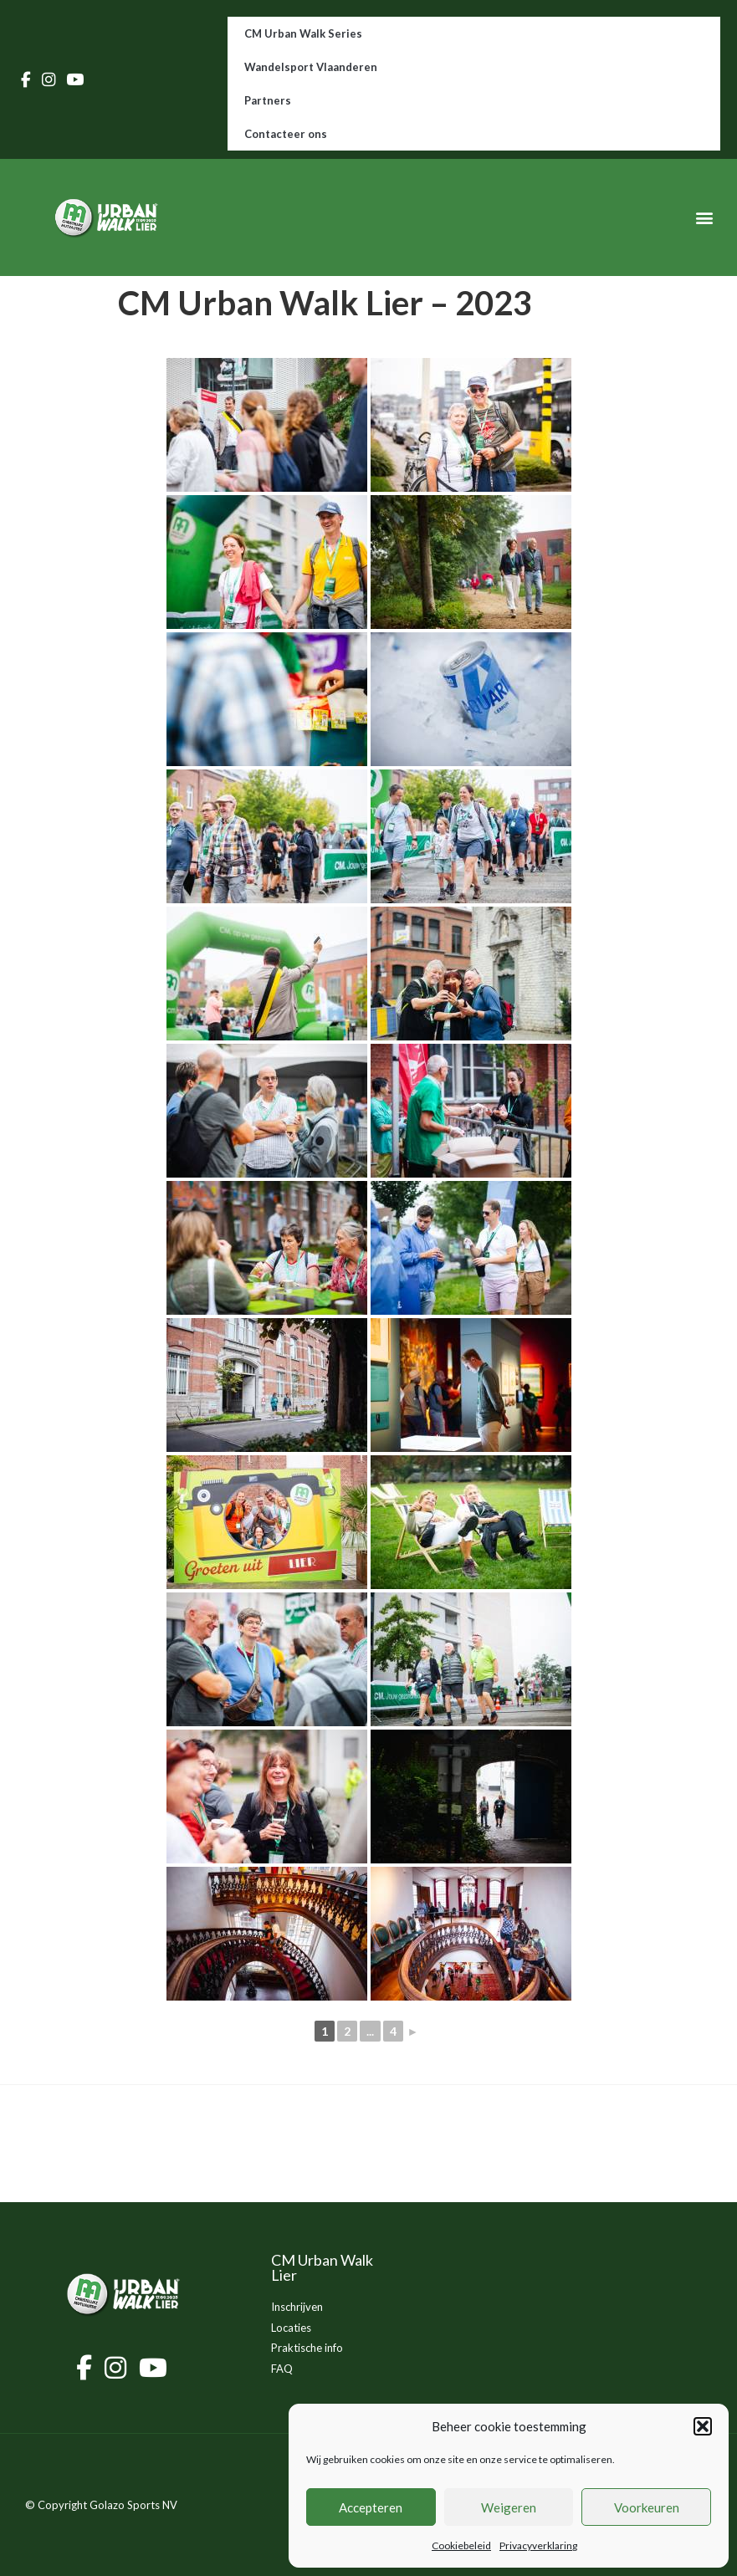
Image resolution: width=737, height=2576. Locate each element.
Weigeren (508, 2507)
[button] (702, 2426)
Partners (267, 100)
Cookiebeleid (461, 2545)
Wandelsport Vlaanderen (310, 67)
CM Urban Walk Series (303, 33)
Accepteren (370, 2507)
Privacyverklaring (538, 2545)
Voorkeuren (646, 2507)
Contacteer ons (285, 134)
